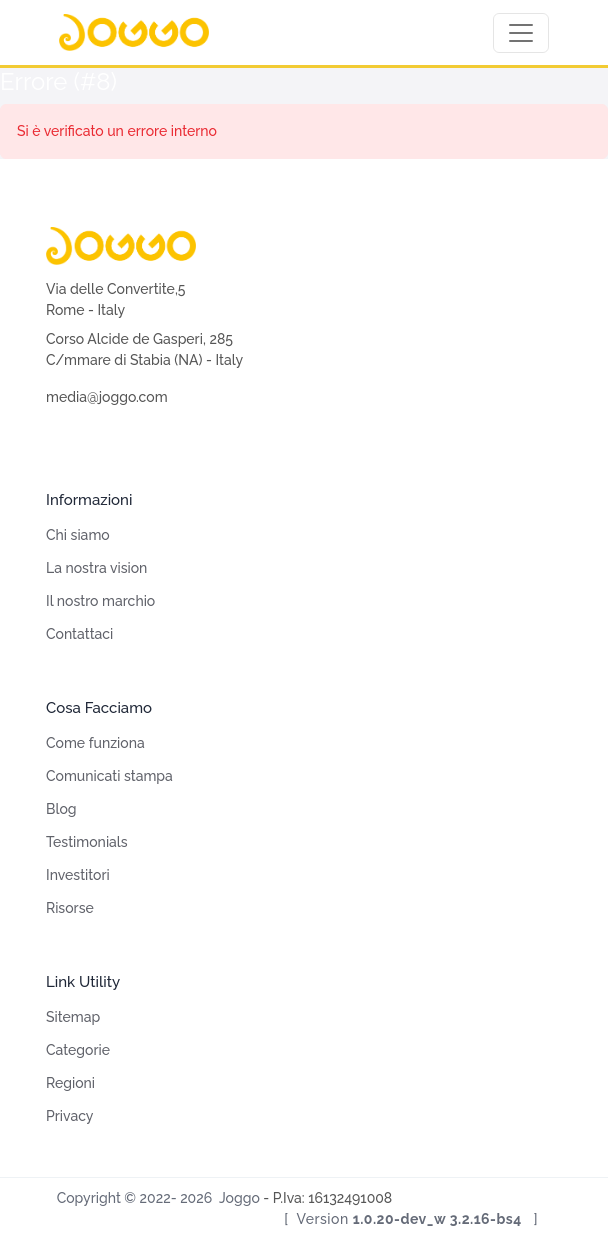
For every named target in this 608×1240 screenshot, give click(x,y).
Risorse (70, 908)
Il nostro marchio (100, 601)
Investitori (78, 875)
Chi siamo (78, 535)
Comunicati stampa (109, 776)
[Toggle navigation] (521, 33)
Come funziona (95, 743)
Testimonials (87, 842)
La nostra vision (96, 568)
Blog (61, 809)
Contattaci (79, 634)
